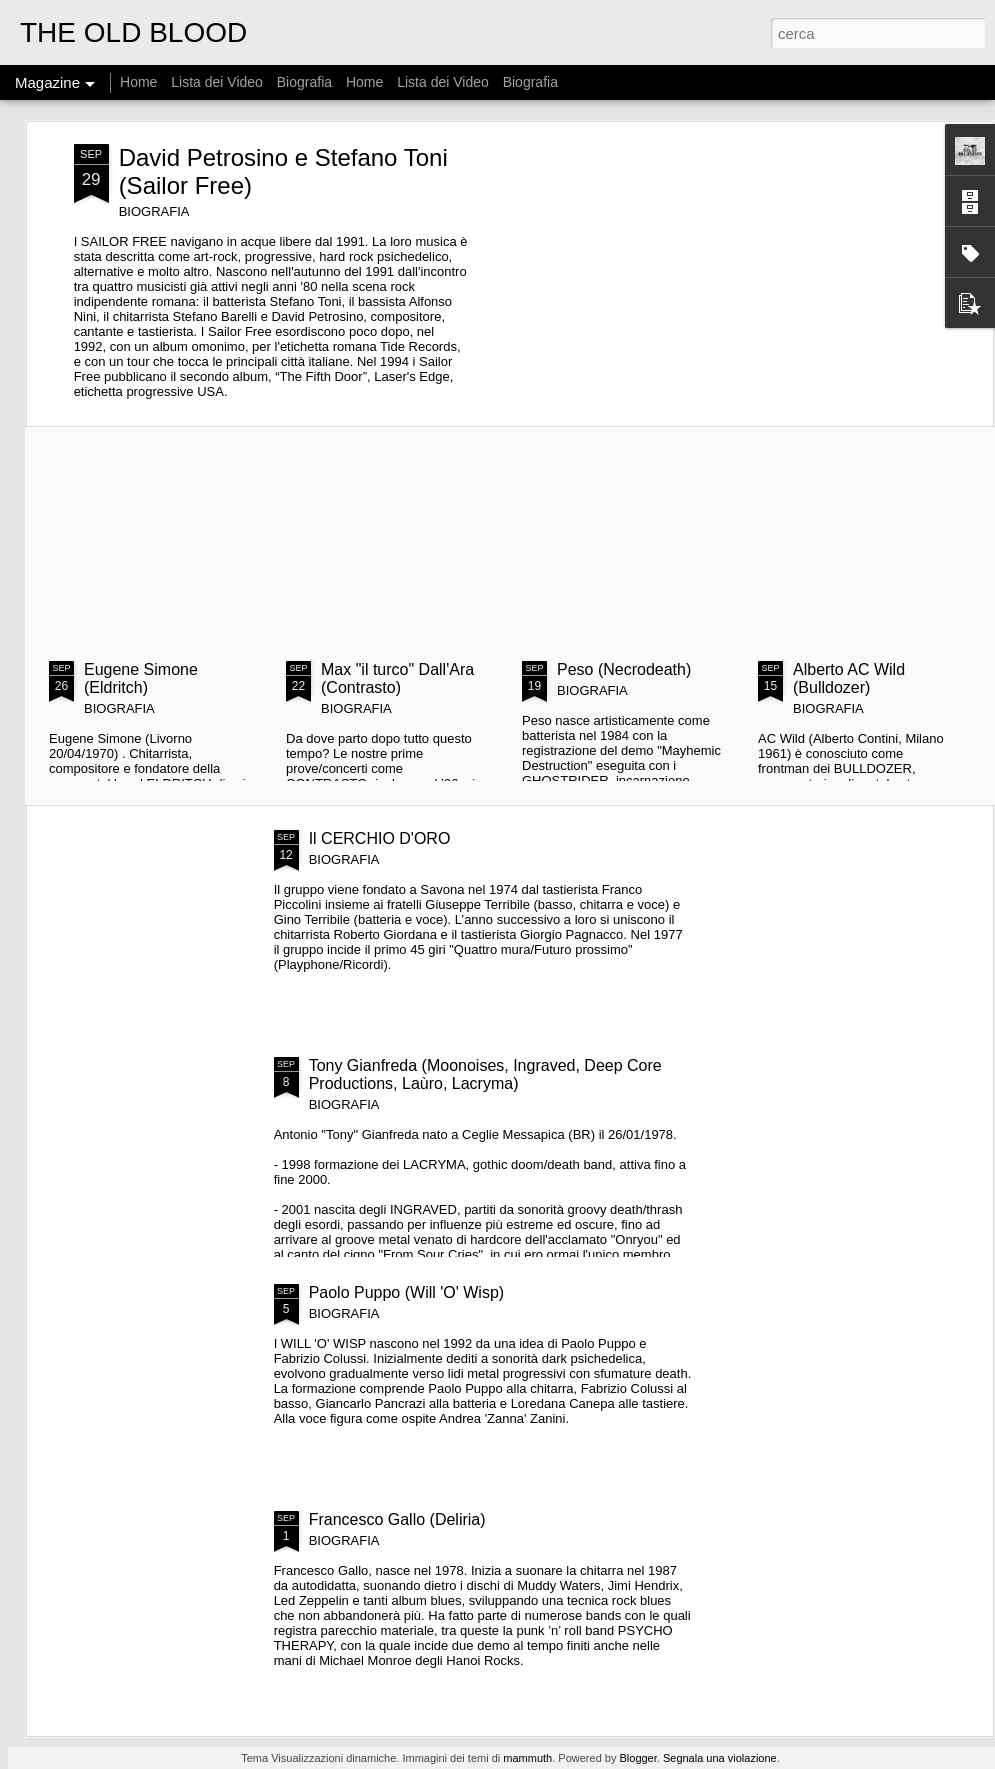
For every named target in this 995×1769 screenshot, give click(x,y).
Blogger (637, 1758)
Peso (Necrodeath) (624, 669)
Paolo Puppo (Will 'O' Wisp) (407, 1292)
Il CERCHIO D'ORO (380, 838)
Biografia (304, 82)
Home (138, 82)
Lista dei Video (218, 82)
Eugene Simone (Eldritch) (141, 678)
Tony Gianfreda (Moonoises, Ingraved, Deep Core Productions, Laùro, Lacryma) (485, 1074)
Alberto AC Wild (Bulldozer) (849, 678)
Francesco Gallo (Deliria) (397, 1519)
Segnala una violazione (720, 1758)
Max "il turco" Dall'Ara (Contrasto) (397, 678)
